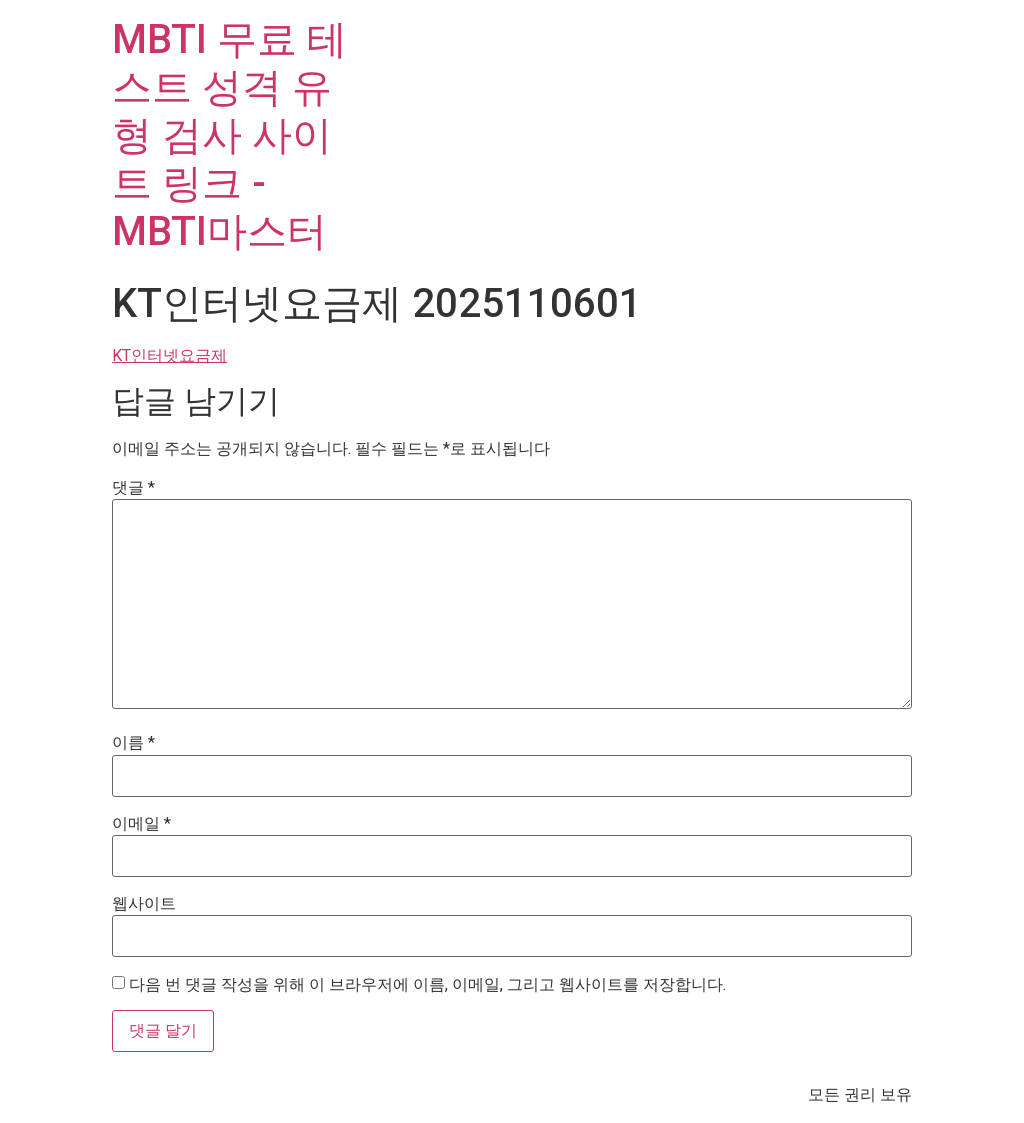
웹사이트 (144, 904)
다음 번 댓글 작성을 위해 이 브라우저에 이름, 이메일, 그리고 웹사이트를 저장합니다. (427, 985)
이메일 (141, 824)
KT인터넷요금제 (169, 355)
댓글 (133, 488)
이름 (133, 743)
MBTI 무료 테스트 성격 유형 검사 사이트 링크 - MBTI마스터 (229, 135)
